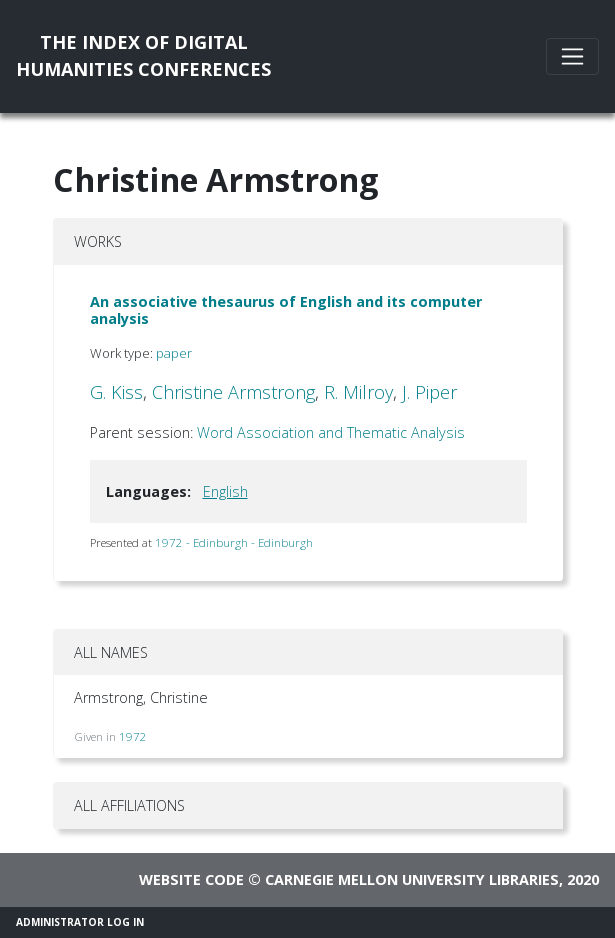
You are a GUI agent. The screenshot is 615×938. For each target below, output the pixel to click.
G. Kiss (116, 392)
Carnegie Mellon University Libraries (412, 879)
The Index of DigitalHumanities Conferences (143, 55)
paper (174, 353)
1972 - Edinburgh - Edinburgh (234, 542)
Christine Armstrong (233, 392)
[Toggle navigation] (572, 56)
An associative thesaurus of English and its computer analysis (286, 310)
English (225, 491)
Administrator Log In (80, 922)
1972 (133, 736)
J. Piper (429, 392)
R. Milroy (358, 392)
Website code (191, 879)
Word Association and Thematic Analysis (331, 432)
